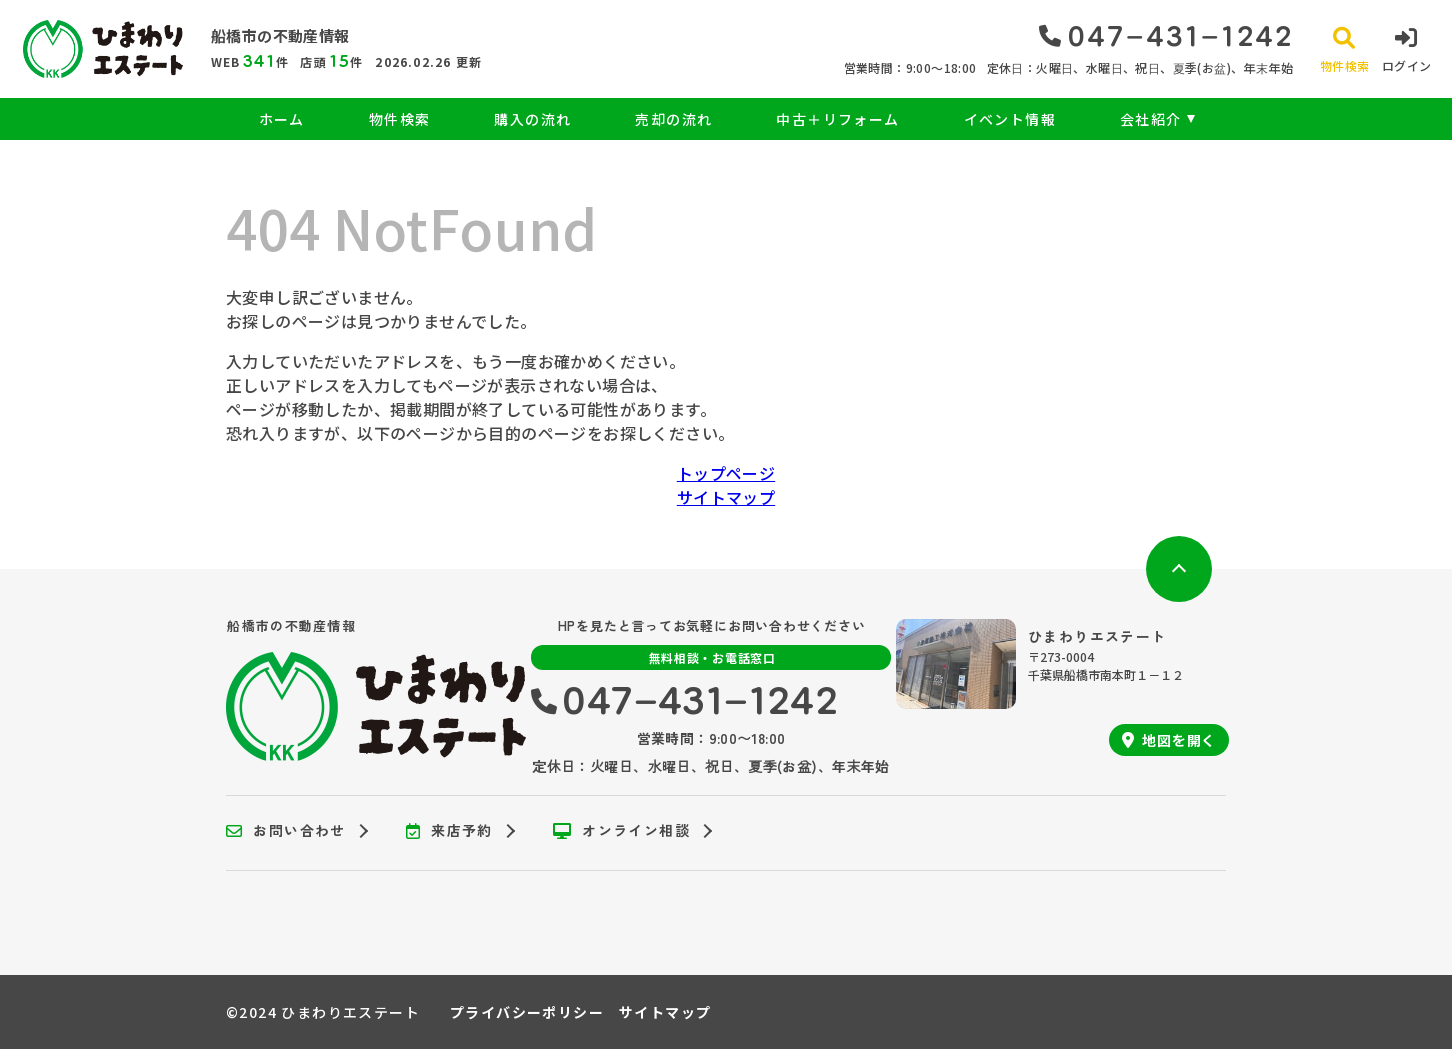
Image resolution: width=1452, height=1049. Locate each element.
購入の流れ (532, 119)
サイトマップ (726, 497)
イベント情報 (1010, 119)
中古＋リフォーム (837, 119)
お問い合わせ (286, 831)
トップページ (726, 473)
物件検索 (400, 119)
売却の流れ (673, 119)
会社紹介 (1151, 119)
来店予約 (449, 831)
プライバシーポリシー (527, 1012)
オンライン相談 (621, 831)
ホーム (282, 119)
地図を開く (1169, 740)
